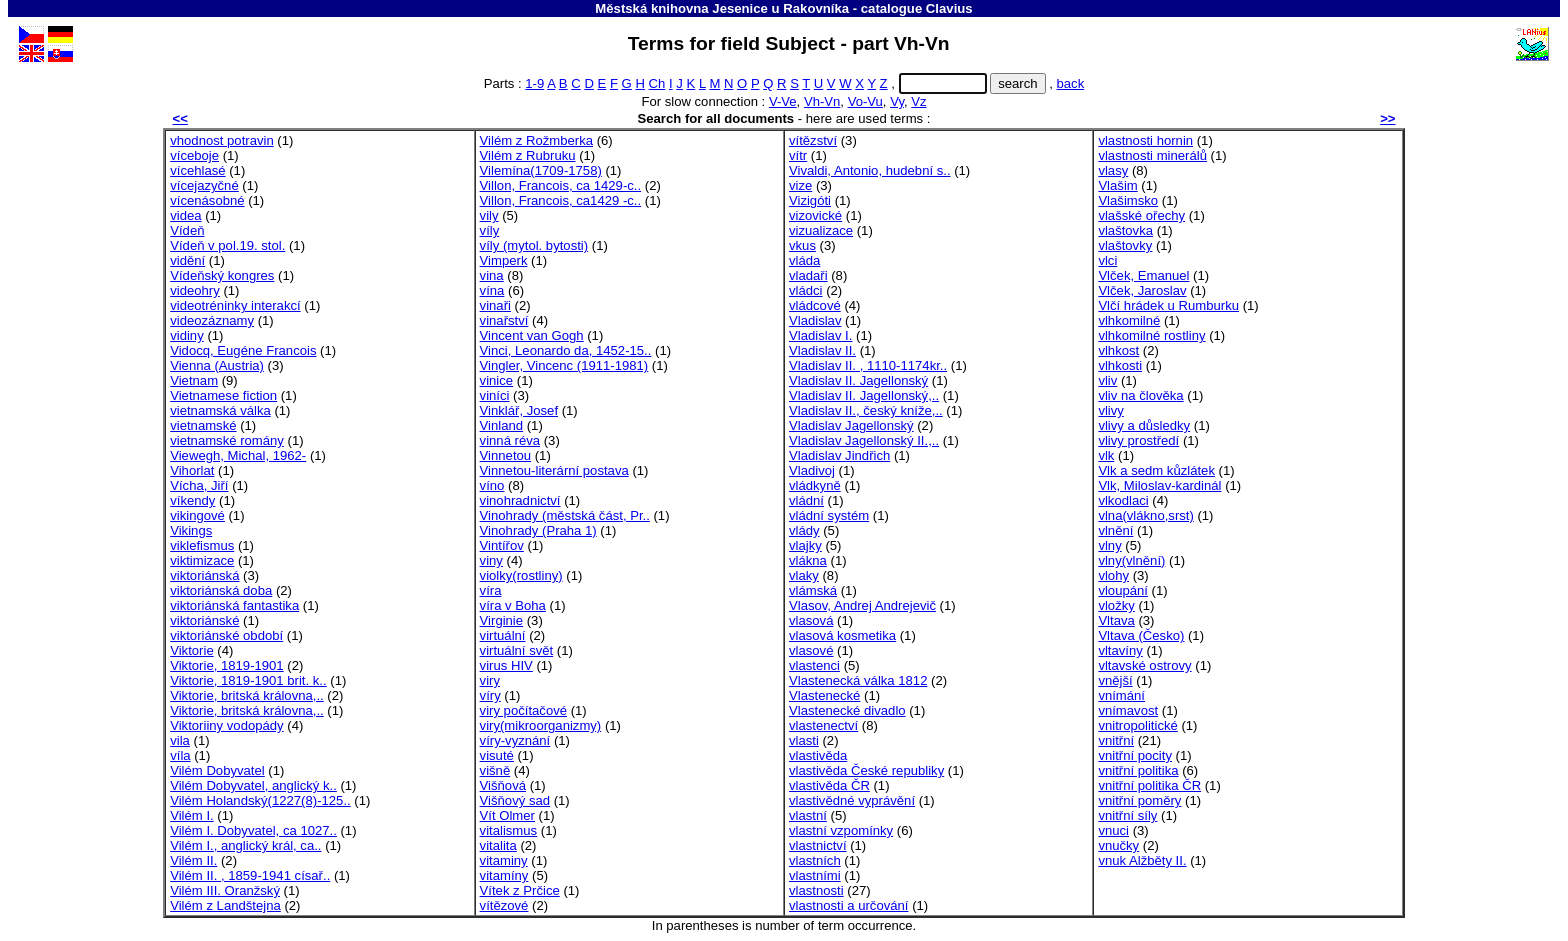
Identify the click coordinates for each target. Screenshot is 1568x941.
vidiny (187, 335)
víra (491, 590)
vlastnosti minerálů (1152, 155)
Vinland (502, 425)
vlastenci (814, 665)
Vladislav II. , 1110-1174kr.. (868, 365)
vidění (187, 260)
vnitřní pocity (1135, 755)
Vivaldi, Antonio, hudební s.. (870, 170)
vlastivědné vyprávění (852, 800)
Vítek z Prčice (520, 890)
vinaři (495, 305)
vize (800, 185)
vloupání (1123, 590)
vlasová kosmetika (842, 635)
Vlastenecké (824, 695)
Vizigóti (810, 200)
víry (490, 695)
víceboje (194, 155)
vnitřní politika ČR (1149, 785)
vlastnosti (816, 890)
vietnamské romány (227, 440)
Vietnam (194, 380)
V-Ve (783, 101)
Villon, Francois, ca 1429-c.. (561, 185)
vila (180, 740)
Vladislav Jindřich (839, 455)
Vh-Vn (822, 101)
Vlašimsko (1128, 200)
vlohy (1113, 575)
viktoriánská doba (221, 590)
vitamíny (504, 875)
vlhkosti (1120, 365)
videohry (195, 290)
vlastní (808, 815)
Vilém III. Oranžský (225, 890)
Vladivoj (812, 470)
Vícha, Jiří (199, 485)
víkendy (192, 500)
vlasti (804, 740)
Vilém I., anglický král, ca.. (245, 845)
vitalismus (509, 830)
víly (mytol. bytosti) (534, 245)
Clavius (949, 8)
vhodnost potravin (222, 140)
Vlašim (1117, 185)
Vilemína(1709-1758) (541, 170)
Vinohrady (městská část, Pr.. (565, 515)
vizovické (815, 215)
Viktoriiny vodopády (226, 725)
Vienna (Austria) (217, 365)
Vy (897, 101)
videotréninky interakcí (235, 305)
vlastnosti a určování (849, 905)
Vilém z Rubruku (528, 155)
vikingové (197, 515)
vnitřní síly (1127, 815)
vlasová (811, 620)
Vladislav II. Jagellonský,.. (864, 395)
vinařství (504, 320)
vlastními (815, 875)
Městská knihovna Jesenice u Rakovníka (722, 8)
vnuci (1113, 830)
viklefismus (202, 545)
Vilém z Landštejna (225, 905)
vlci (1107, 260)
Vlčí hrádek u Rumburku (1168, 305)
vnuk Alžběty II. (1142, 860)
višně (495, 770)
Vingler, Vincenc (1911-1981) (564, 365)
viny (491, 560)
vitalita (498, 845)
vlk (1106, 455)
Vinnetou (506, 455)
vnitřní (1116, 740)
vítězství (813, 140)
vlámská (813, 590)
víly (490, 230)
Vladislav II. (822, 350)
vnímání (1121, 695)
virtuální (503, 635)
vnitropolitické (1137, 725)
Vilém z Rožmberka (536, 140)
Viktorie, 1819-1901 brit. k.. (248, 680)
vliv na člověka (1140, 395)
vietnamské (203, 425)
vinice (497, 380)
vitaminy (504, 860)
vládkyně (815, 485)
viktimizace (202, 560)
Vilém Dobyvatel (217, 770)
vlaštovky (1125, 245)
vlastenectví (823, 725)
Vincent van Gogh (532, 335)
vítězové (504, 905)
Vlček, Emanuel (1143, 275)
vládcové (815, 305)
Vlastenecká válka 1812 (858, 680)
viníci (495, 395)
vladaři (808, 275)
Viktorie (191, 650)
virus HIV (506, 665)
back (1071, 83)
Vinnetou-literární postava (554, 470)
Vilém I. (191, 815)
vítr (798, 155)
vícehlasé (197, 170)
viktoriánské (204, 620)
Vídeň (187, 230)
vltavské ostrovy (1144, 665)
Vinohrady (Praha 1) (538, 530)
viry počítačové (523, 710)
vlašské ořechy (1141, 215)
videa (185, 215)
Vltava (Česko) (1141, 635)
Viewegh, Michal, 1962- (238, 455)
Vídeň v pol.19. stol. (227, 245)
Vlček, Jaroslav (1142, 290)
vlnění (1115, 530)
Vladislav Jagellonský (851, 425)
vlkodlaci (1123, 500)
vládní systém (829, 515)
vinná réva (510, 440)
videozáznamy (212, 320)
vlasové (811, 650)
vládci (806, 290)
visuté (497, 755)
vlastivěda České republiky (866, 770)
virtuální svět (517, 650)
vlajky (805, 545)
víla (180, 755)
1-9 (534, 83)
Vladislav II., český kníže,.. (866, 410)
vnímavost (1128, 710)
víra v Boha (513, 605)
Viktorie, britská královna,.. (247, 695)
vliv (1107, 380)
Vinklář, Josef (519, 410)
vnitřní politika (1138, 770)
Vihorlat (192, 470)
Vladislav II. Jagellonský (858, 380)
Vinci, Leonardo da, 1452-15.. (566, 350)
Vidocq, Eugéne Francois (243, 350)
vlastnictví (818, 845)
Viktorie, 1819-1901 (226, 665)
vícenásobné (207, 200)
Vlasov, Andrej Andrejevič (862, 605)
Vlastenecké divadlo (847, 710)
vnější (1115, 680)
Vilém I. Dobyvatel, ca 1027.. (253, 830)
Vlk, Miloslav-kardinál (1159, 485)
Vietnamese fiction (223, 395)
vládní (806, 500)
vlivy (1111, 410)
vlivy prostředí (1138, 440)
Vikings (191, 530)
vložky (1116, 605)
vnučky (1118, 845)
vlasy (1113, 170)
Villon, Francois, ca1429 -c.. (561, 200)
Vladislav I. (820, 335)
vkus (802, 245)
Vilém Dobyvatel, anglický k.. (253, 785)
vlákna (808, 560)
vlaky (804, 575)
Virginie (501, 620)
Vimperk (504, 260)
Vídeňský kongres (222, 275)
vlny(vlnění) (1131, 560)
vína (492, 290)
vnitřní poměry (1139, 800)
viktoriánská (204, 575)
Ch (657, 83)
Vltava (1116, 620)
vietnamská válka (220, 410)
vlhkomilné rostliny (1151, 335)
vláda (804, 260)
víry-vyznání (515, 740)
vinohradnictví (520, 500)
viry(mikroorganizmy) (541, 725)
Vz (918, 101)
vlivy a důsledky (1144, 425)
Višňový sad (515, 800)
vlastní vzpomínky (841, 830)
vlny (1109, 545)
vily (489, 215)
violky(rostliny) (521, 575)
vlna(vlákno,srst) (1145, 515)
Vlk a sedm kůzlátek (1156, 470)
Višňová (503, 785)
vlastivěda (818, 755)
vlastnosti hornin (1145, 140)
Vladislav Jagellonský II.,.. (864, 440)
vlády (804, 530)
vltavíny (1120, 650)
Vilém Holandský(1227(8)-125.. (260, 800)
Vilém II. (193, 860)
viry (490, 680)
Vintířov (502, 545)
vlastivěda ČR (829, 785)
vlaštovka (1125, 230)
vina (492, 275)
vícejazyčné (204, 185)
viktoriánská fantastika (234, 605)
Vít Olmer (507, 815)
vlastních (815, 860)
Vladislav (815, 320)
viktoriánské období (226, 635)
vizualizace (821, 230)
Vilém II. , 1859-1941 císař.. (250, 875)
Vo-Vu (865, 101)
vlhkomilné (1129, 320)
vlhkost (1118, 350)
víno (492, 485)
